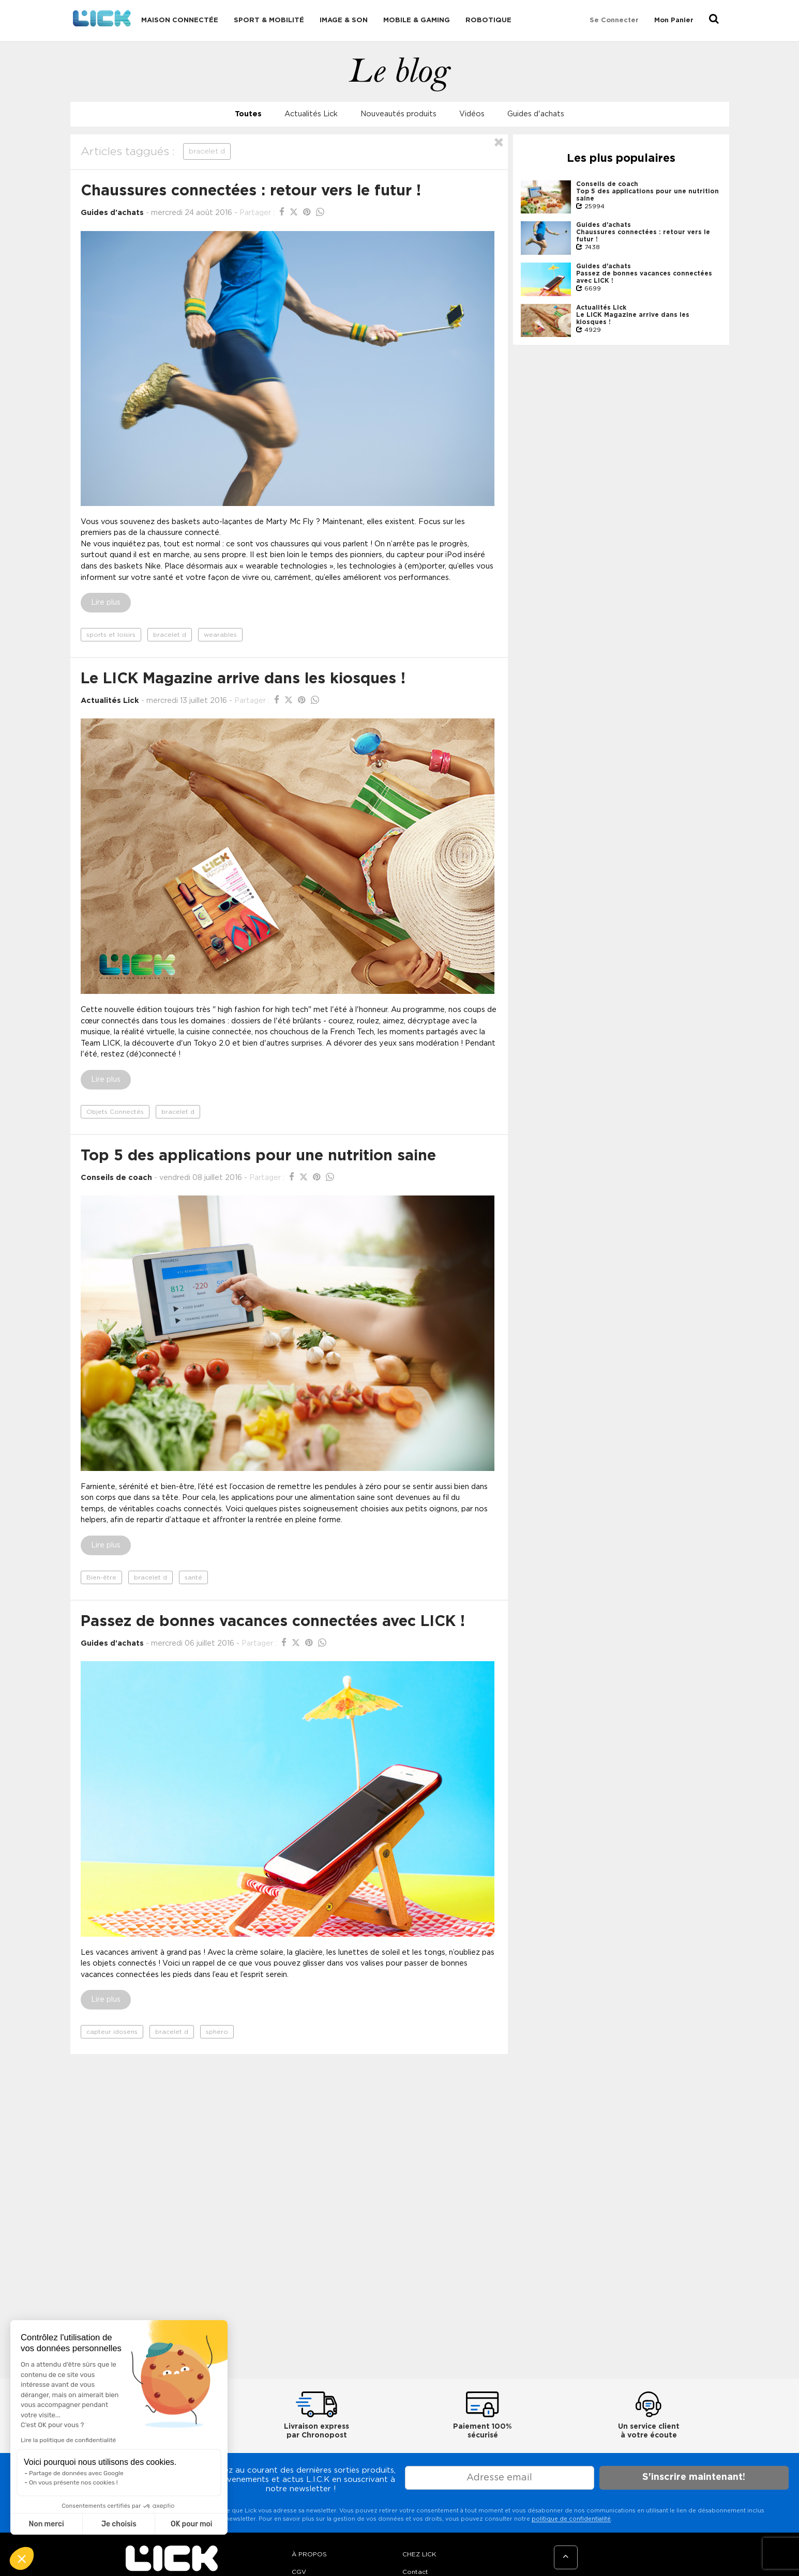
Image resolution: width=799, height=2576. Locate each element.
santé (193, 1577)
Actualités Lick (311, 114)
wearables (220, 635)
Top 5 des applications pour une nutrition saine (258, 1155)
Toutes (248, 114)
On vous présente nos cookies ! (73, 2482)
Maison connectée (179, 20)
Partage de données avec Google (76, 2473)
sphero (217, 2032)
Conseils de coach (116, 1178)
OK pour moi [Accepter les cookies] (192, 2524)
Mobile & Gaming (416, 20)
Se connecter (614, 20)
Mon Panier (674, 20)
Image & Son (344, 20)
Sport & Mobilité (269, 20)
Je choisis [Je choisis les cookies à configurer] (119, 2524)
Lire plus (105, 602)
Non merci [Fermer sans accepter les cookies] (46, 2524)
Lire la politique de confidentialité (68, 2440)
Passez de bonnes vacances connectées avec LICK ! (273, 1621)
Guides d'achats (535, 114)
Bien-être (101, 1577)
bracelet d (169, 635)
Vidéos (472, 114)
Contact (415, 2572)
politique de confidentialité (571, 2519)
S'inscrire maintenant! (693, 2477)
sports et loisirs (110, 635)
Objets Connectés (115, 1112)
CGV (299, 2572)
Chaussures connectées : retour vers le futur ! (251, 190)
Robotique (488, 20)
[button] (21, 2558)
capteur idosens (112, 2032)
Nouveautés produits (398, 114)
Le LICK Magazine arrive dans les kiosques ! (243, 678)
